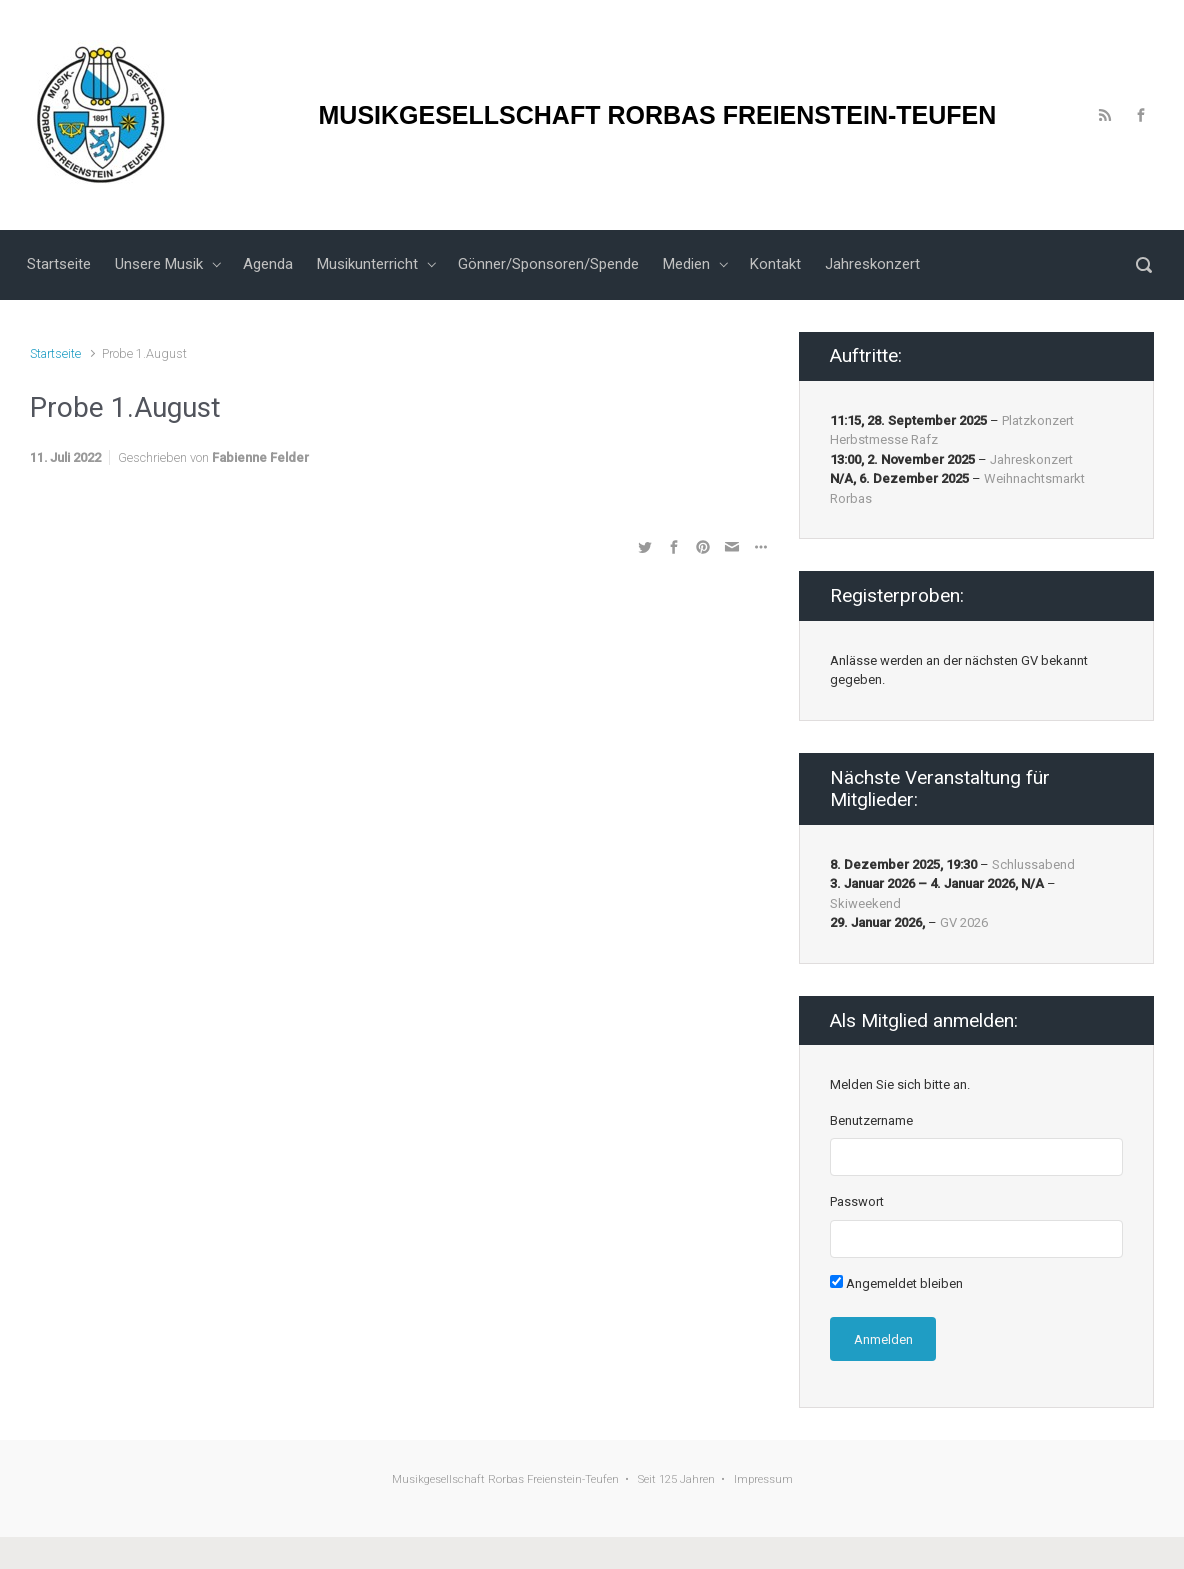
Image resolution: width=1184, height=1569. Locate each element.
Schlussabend (1033, 864)
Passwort (857, 1201)
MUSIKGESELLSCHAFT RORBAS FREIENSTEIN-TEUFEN (658, 115)
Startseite (55, 353)
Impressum (763, 1479)
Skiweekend (865, 903)
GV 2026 (964, 922)
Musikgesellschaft (438, 1479)
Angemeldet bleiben (896, 1283)
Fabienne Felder (260, 457)
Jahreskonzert (1031, 459)
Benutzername (871, 1120)
